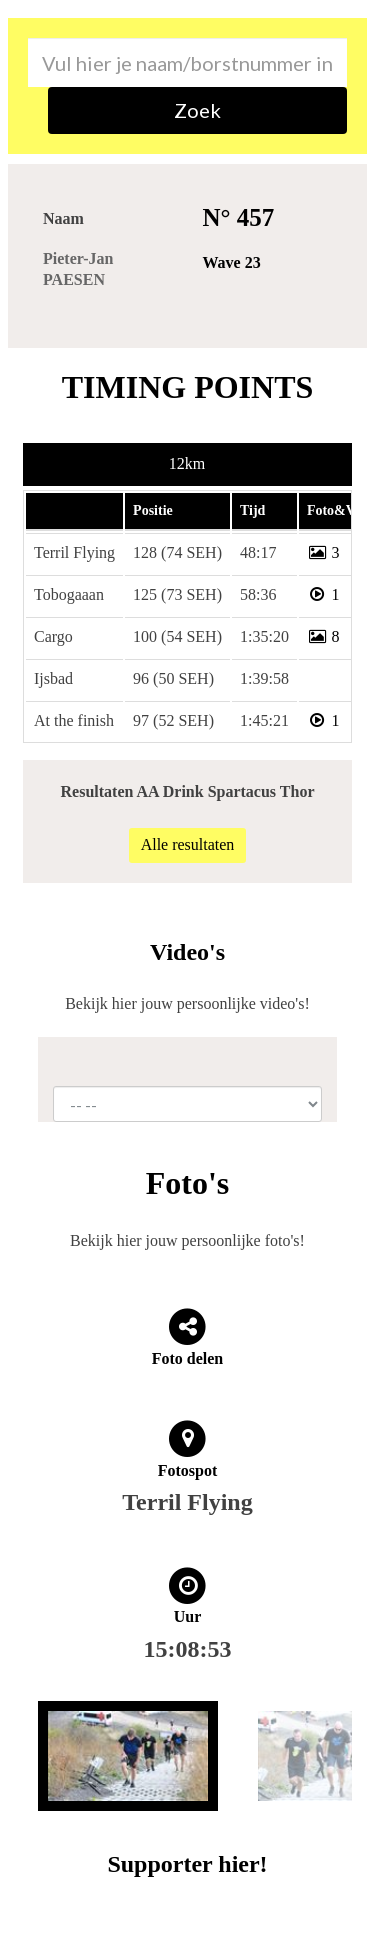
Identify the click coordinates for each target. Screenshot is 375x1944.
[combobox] (187, 62)
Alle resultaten (188, 844)
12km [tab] (187, 463)
